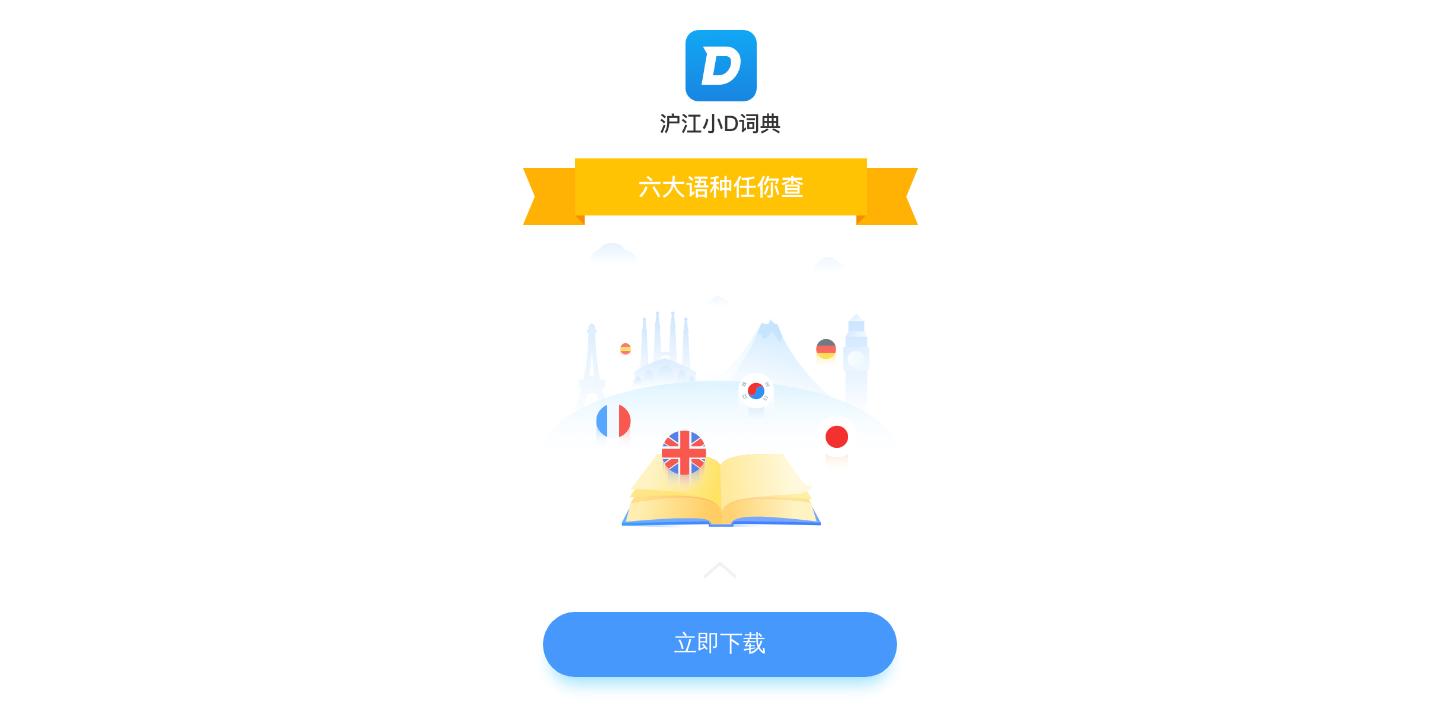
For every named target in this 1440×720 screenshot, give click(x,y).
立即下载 (720, 643)
